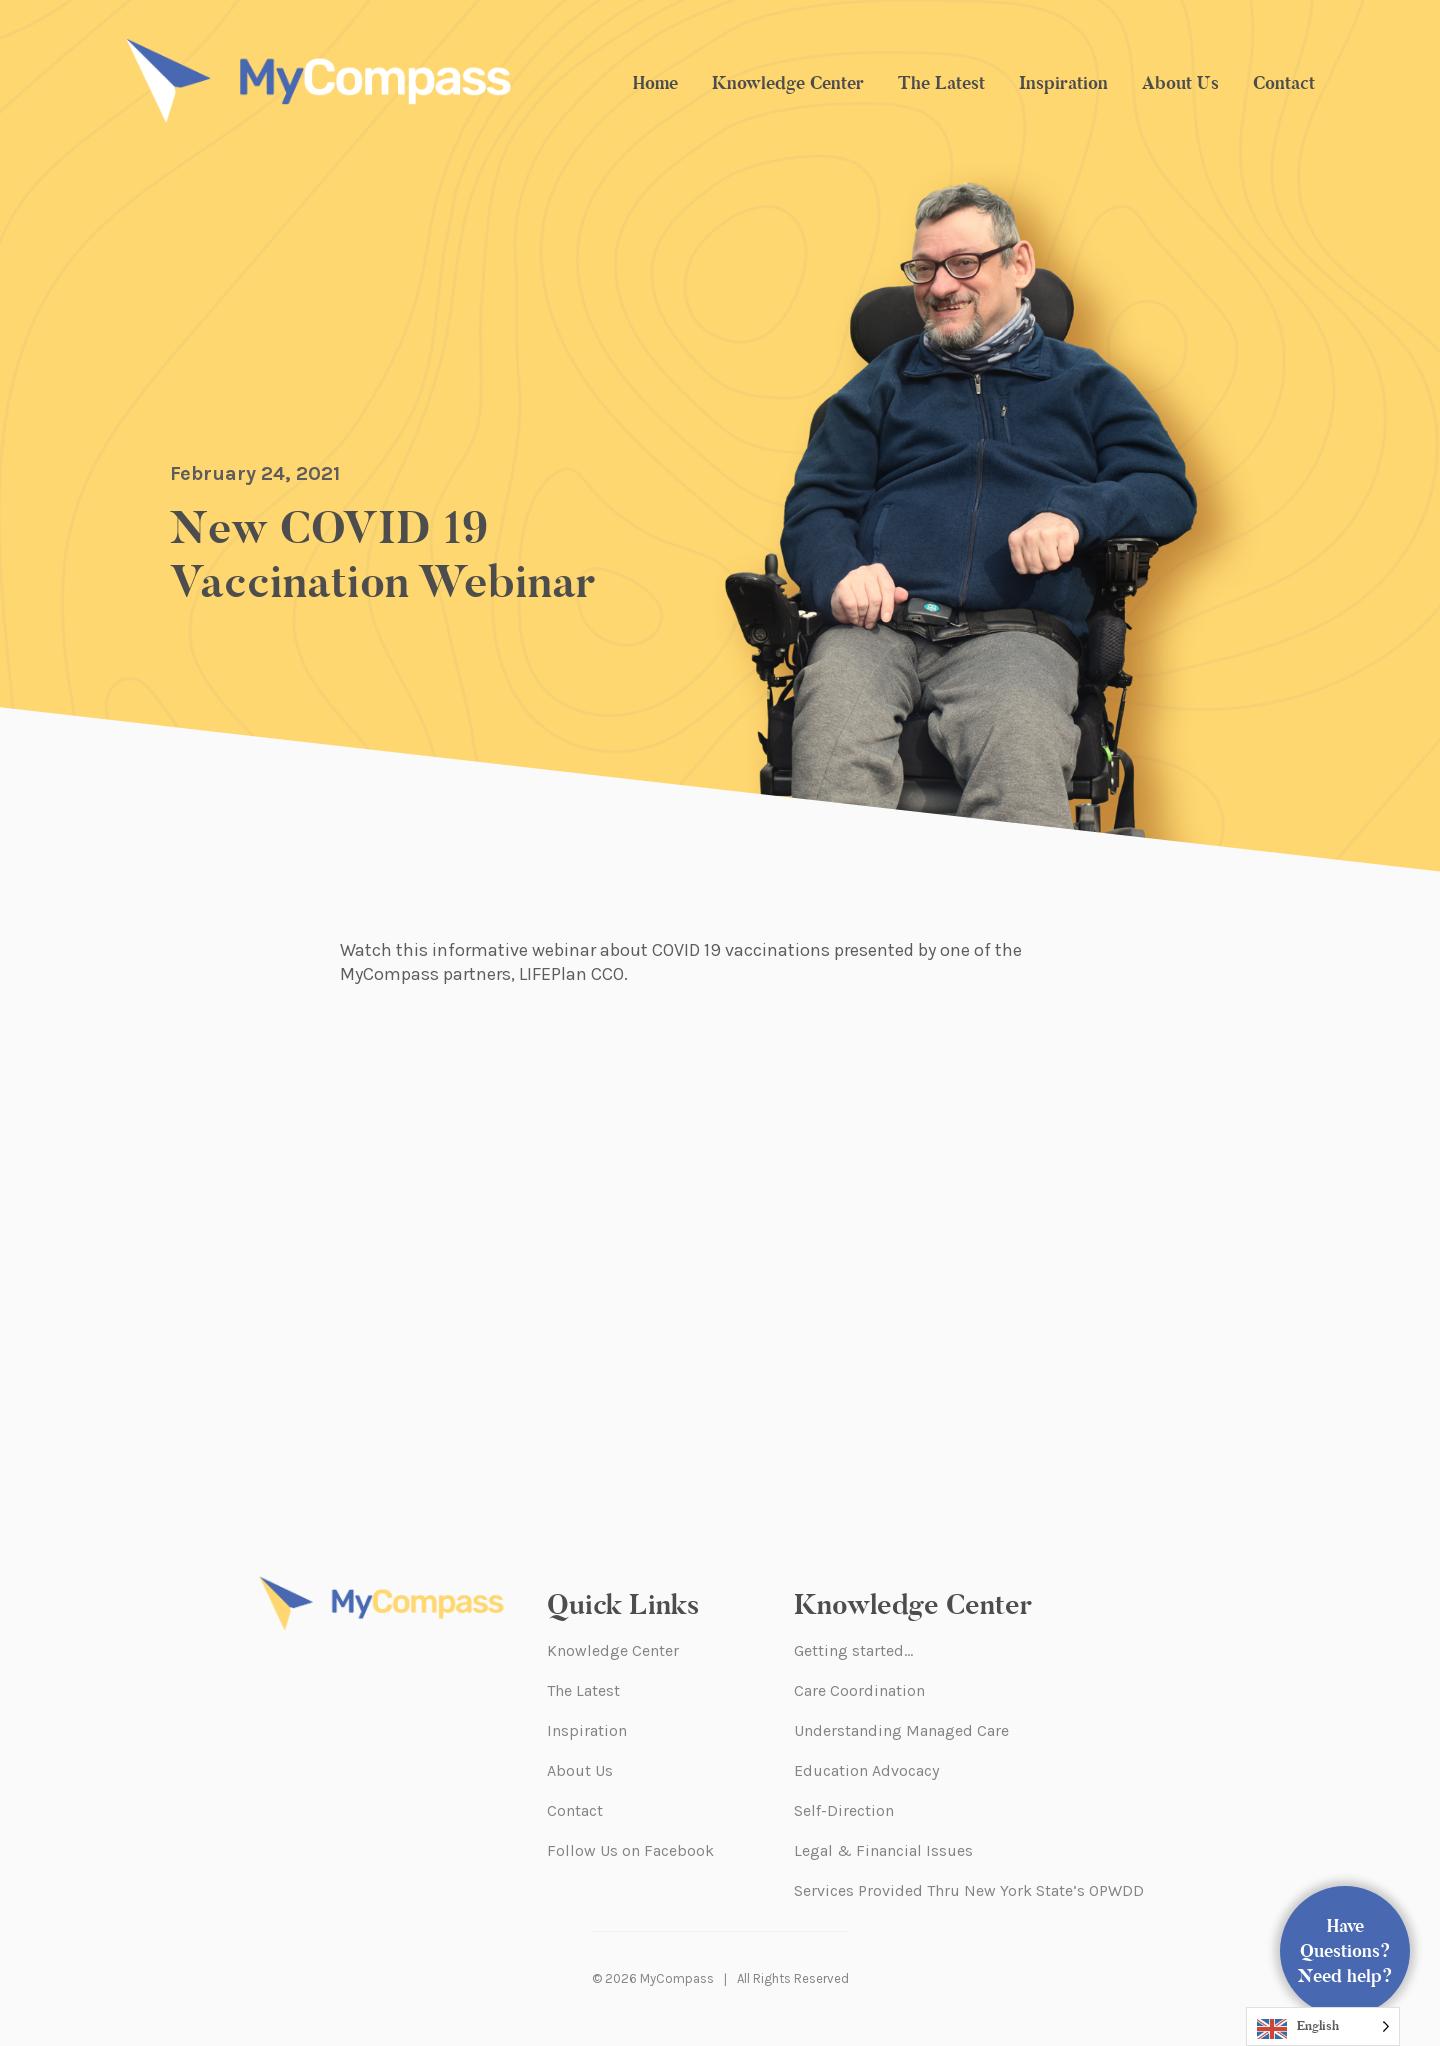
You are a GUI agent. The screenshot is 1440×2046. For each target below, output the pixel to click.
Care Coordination (859, 1690)
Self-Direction (844, 1810)
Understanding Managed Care (901, 1730)
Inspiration (1063, 83)
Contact (1284, 83)
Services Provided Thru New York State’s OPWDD (969, 1890)
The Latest (941, 83)
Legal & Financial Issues (883, 1850)
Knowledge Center (788, 83)
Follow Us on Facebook (630, 1850)
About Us (1180, 83)
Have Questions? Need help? (1345, 1951)
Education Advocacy (866, 1770)
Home (655, 83)
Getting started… (853, 1650)
